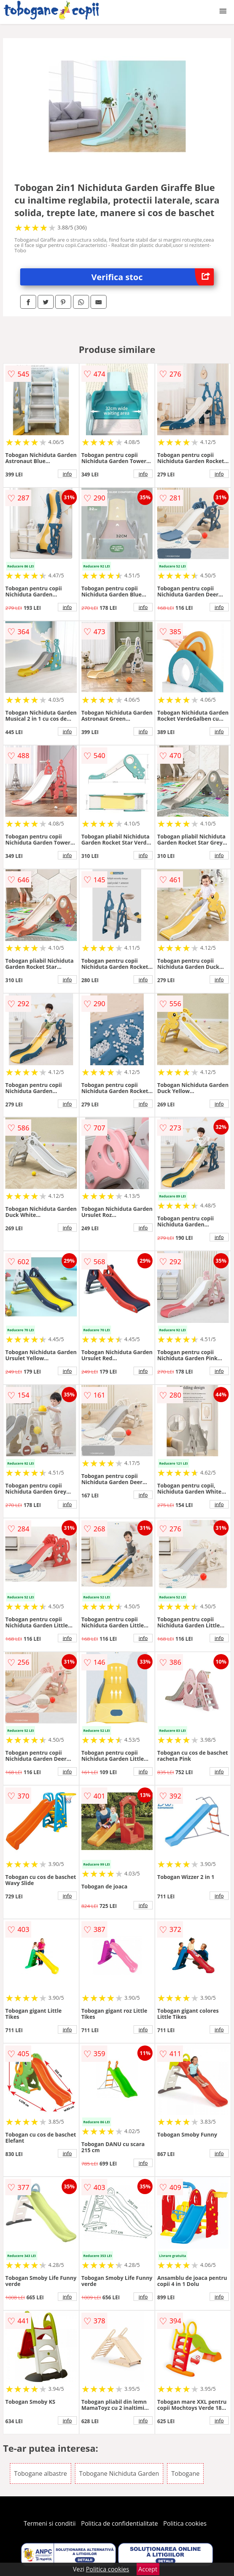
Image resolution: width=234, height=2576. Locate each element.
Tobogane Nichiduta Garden (119, 2473)
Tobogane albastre (40, 2473)
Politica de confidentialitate (119, 2523)
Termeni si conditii (50, 2523)
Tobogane (185, 2473)
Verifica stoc (152, 276)
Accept (148, 2569)
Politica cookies (185, 2523)
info (67, 473)
